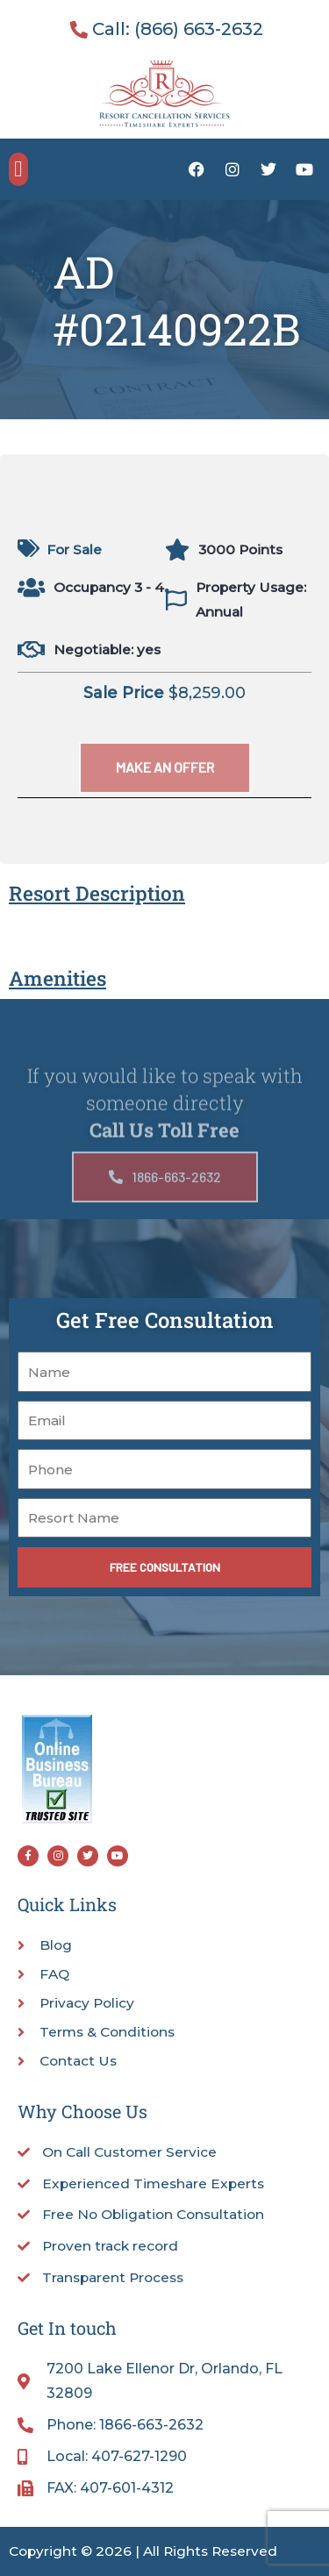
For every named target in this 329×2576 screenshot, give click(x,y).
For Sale (74, 549)
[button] (18, 169)
